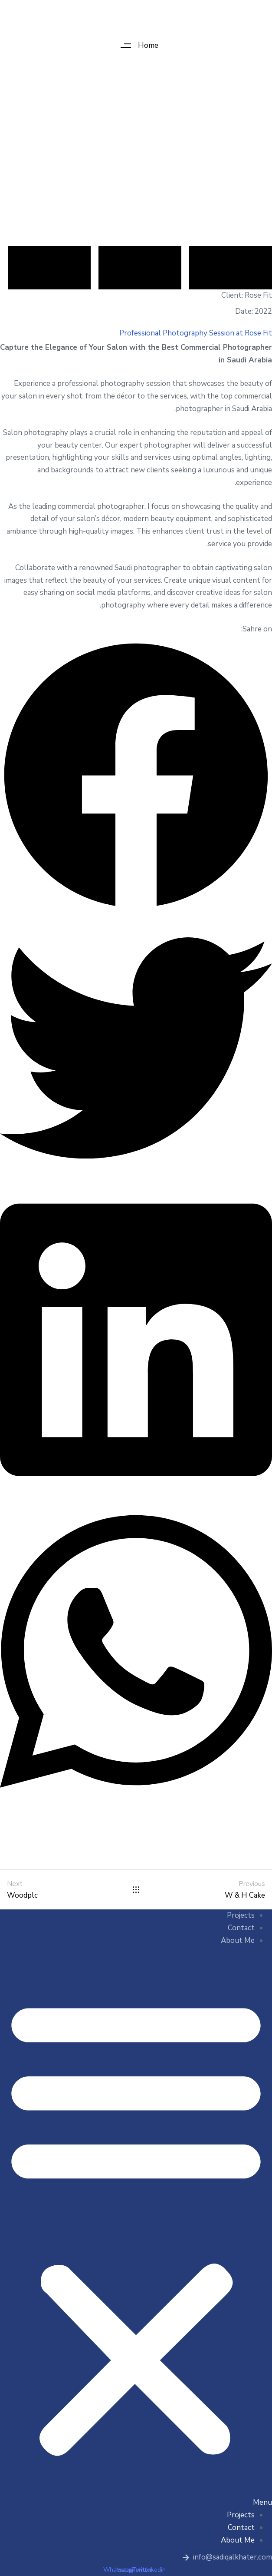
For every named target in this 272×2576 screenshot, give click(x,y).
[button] (136, 45)
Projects (241, 1915)
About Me (238, 1940)
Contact (241, 1928)
